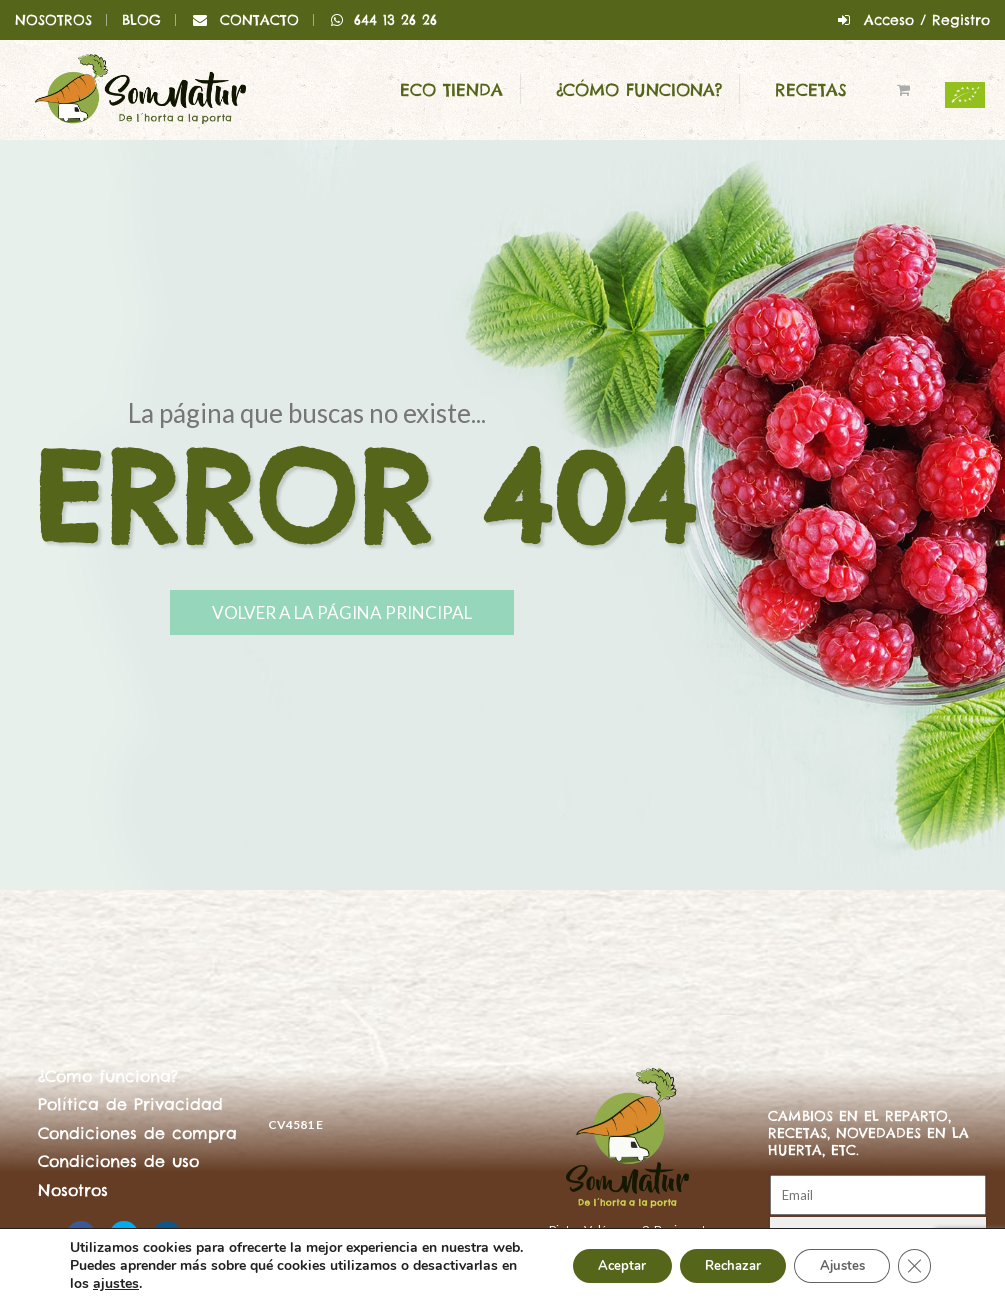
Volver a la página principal (412, 616)
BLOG (141, 20)
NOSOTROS (53, 20)
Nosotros (73, 1190)
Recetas (811, 90)
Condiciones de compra (137, 1133)
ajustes (135, 1284)
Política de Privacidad (130, 1104)
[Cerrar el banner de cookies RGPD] (913, 1257)
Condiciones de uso (118, 1161)
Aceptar (588, 1256)
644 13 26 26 (383, 20)
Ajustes (833, 1256)
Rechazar (711, 1256)
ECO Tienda (451, 90)
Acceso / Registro (927, 20)
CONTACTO (259, 20)
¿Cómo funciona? (639, 90)
